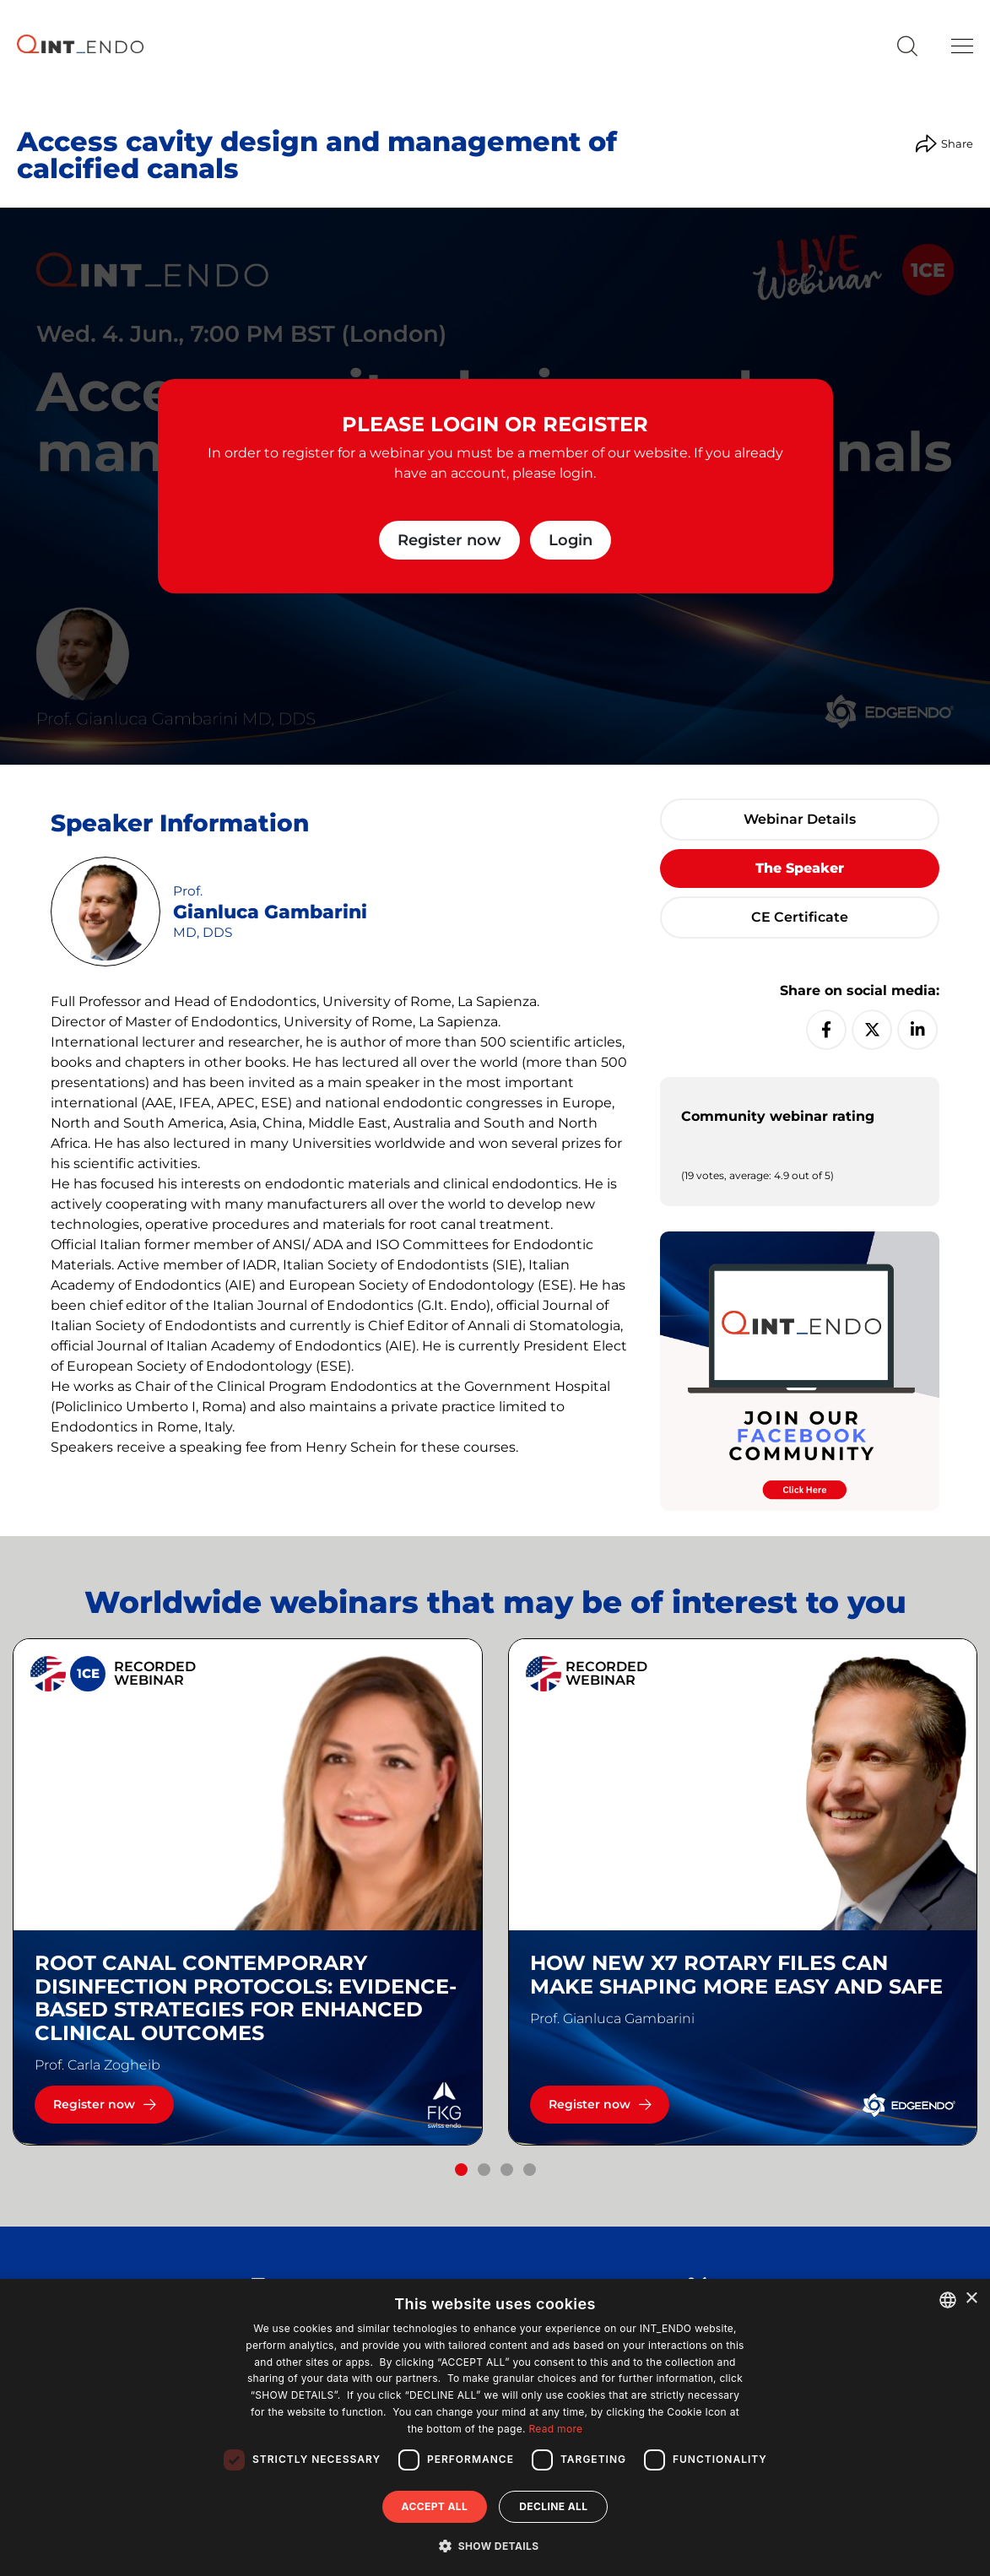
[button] (461, 2169)
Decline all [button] (553, 2506)
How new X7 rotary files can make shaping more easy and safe (736, 1974)
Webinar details (800, 819)
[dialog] (495, 2427)
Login (570, 540)
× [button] (971, 2298)
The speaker (799, 868)
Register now (449, 540)
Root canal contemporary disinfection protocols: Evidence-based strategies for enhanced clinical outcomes (246, 1997)
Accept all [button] (435, 2506)
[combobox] (947, 2300)
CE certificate (799, 917)
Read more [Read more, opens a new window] (555, 2428)
